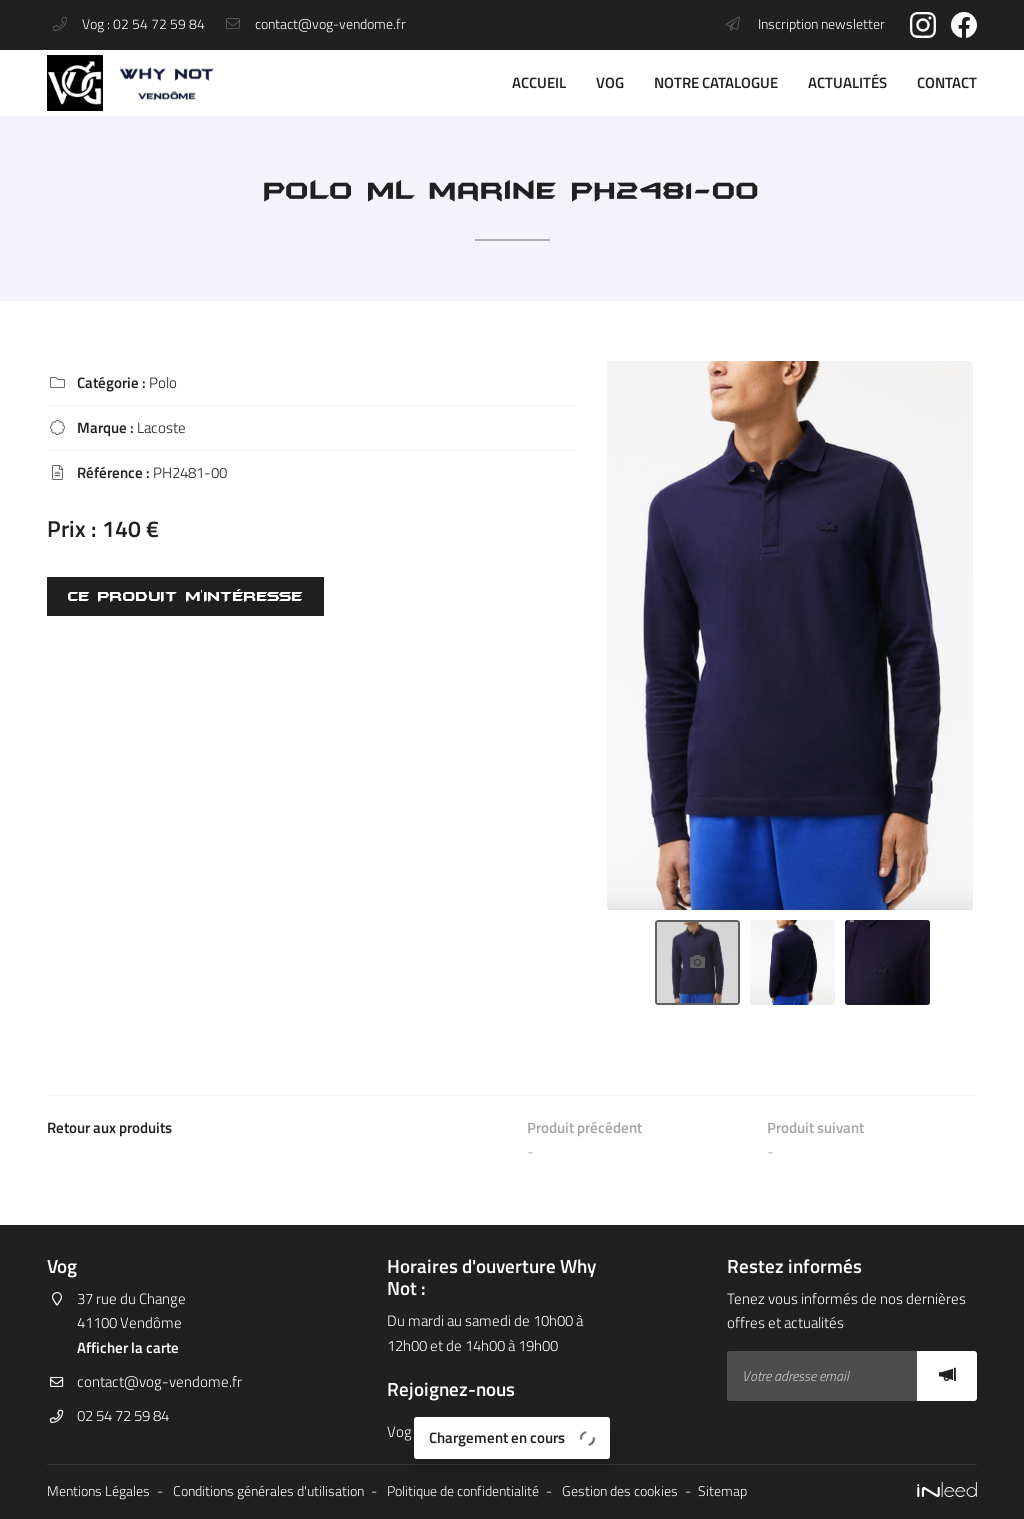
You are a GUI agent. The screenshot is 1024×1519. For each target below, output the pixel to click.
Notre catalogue (716, 82)
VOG (610, 82)
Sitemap (722, 1491)
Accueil (539, 82)
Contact (947, 82)
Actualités (847, 82)
